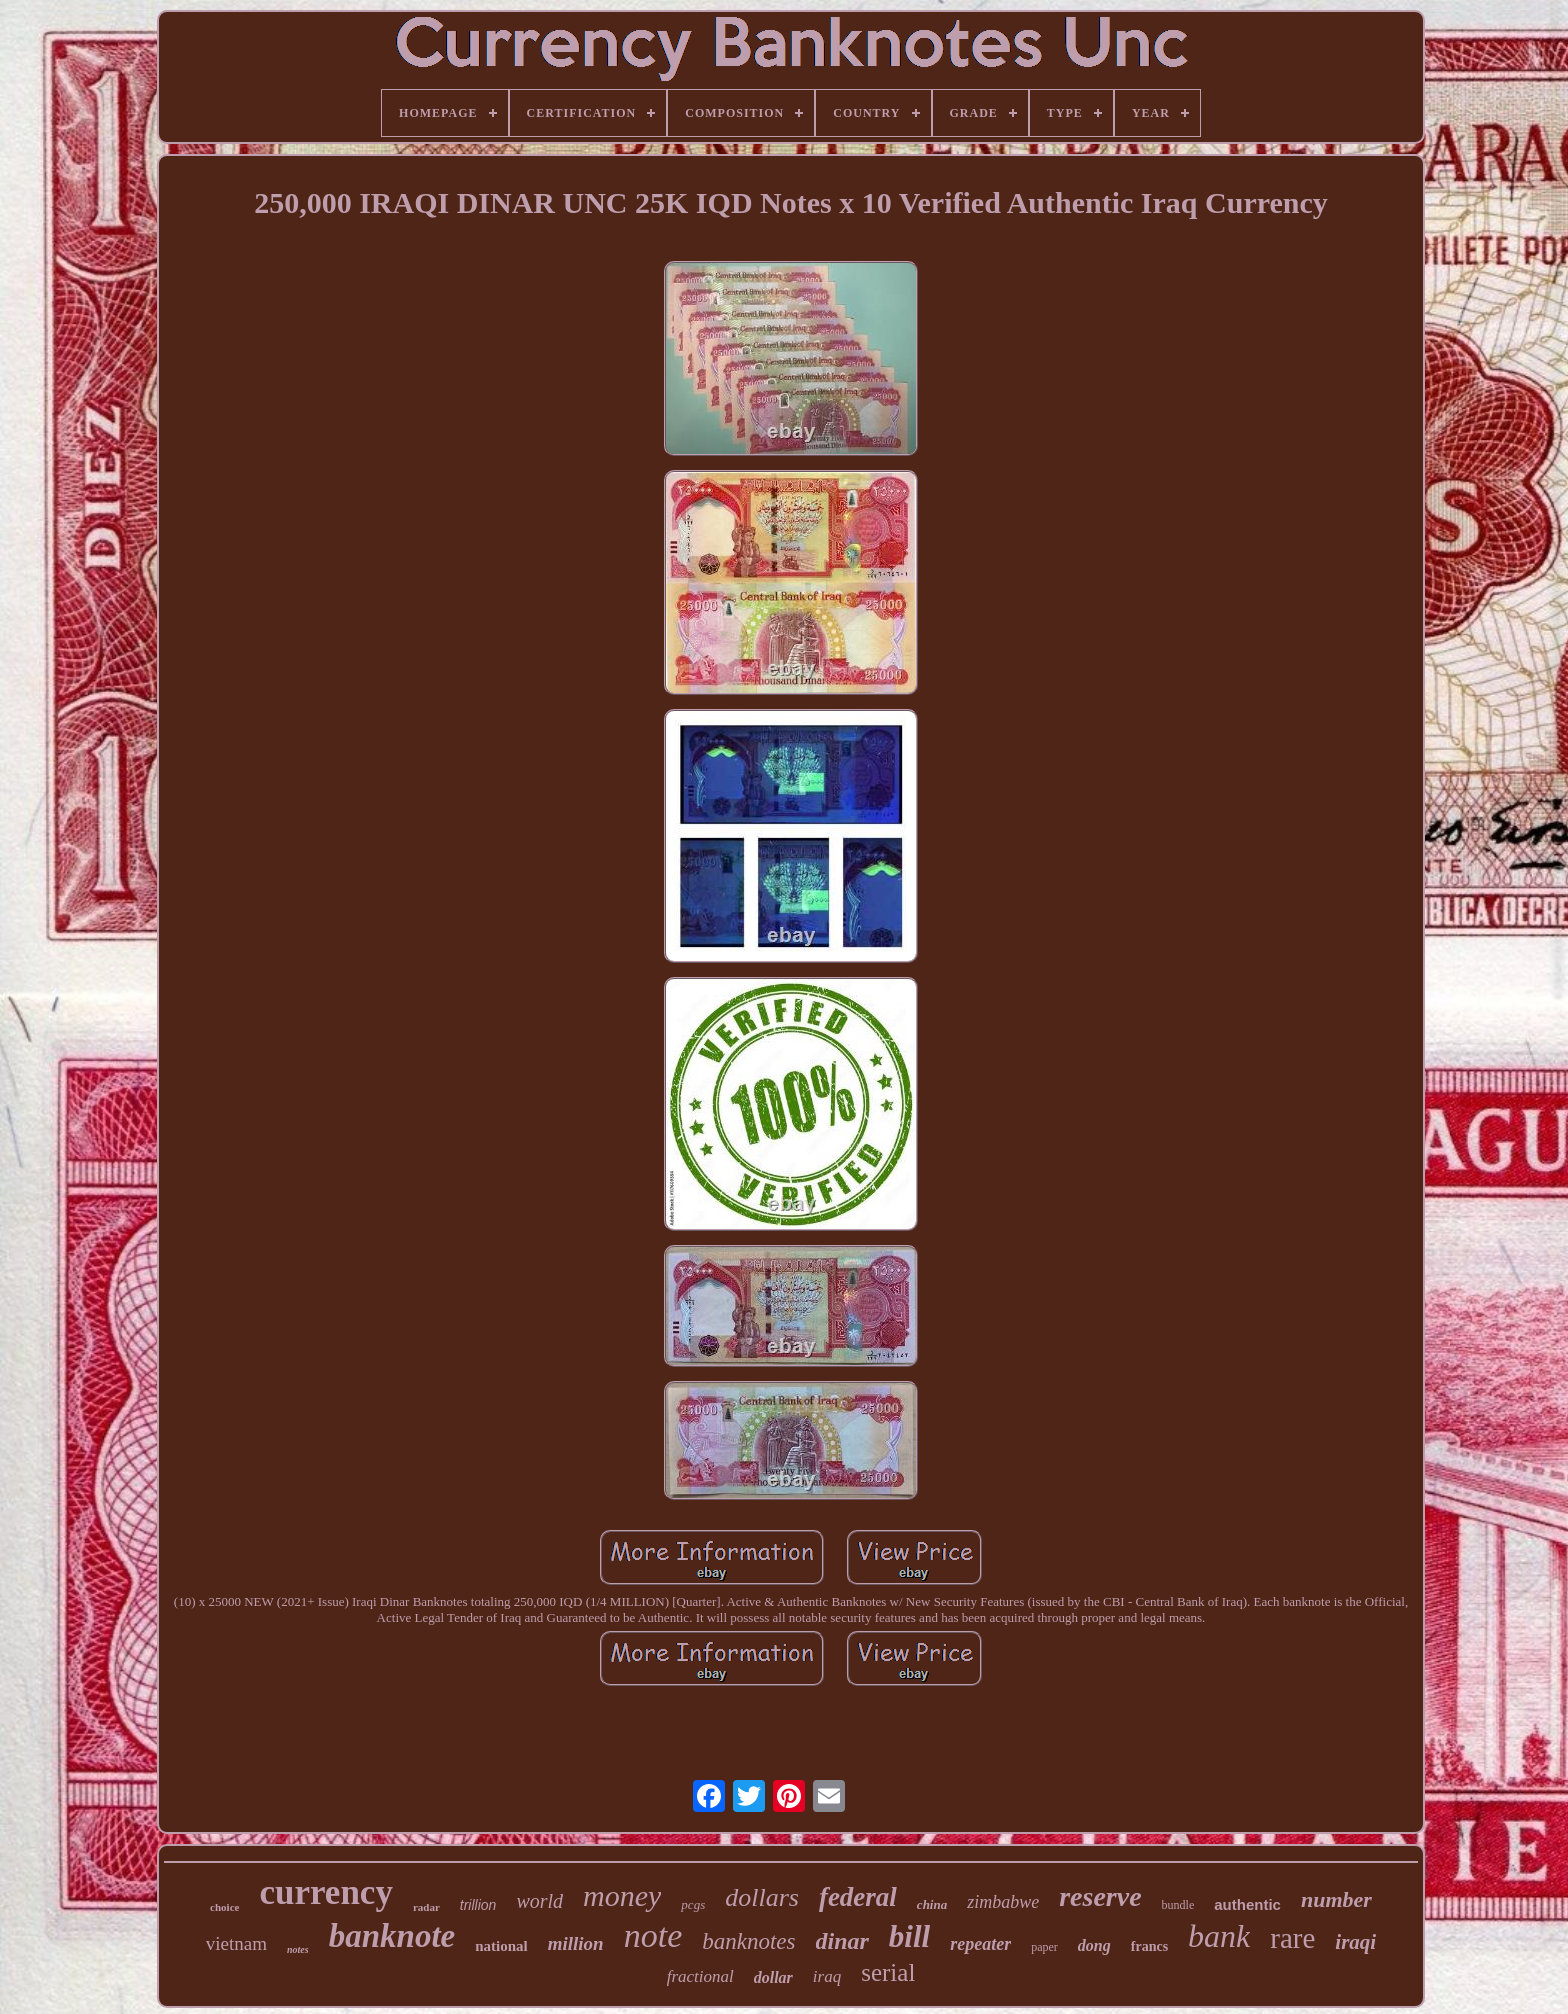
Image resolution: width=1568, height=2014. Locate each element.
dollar (773, 1977)
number (1336, 1899)
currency (325, 1892)
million (576, 1943)
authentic (1247, 1904)
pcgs (693, 1904)
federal (858, 1897)
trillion (478, 1905)
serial (888, 1972)
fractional (700, 1976)
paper (1044, 1947)
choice (224, 1907)
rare (1292, 1938)
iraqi (1355, 1942)
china (932, 1904)
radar (426, 1907)
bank (1219, 1936)
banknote (392, 1936)
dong (1094, 1945)
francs (1149, 1946)
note (653, 1935)
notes (298, 1949)
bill (909, 1936)
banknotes (748, 1941)
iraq (827, 1976)
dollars (762, 1897)
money (622, 1895)
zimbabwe (1003, 1902)
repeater (980, 1944)
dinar (842, 1941)
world (539, 1901)
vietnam (236, 1943)
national (501, 1946)
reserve (1100, 1896)
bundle (1178, 1905)
